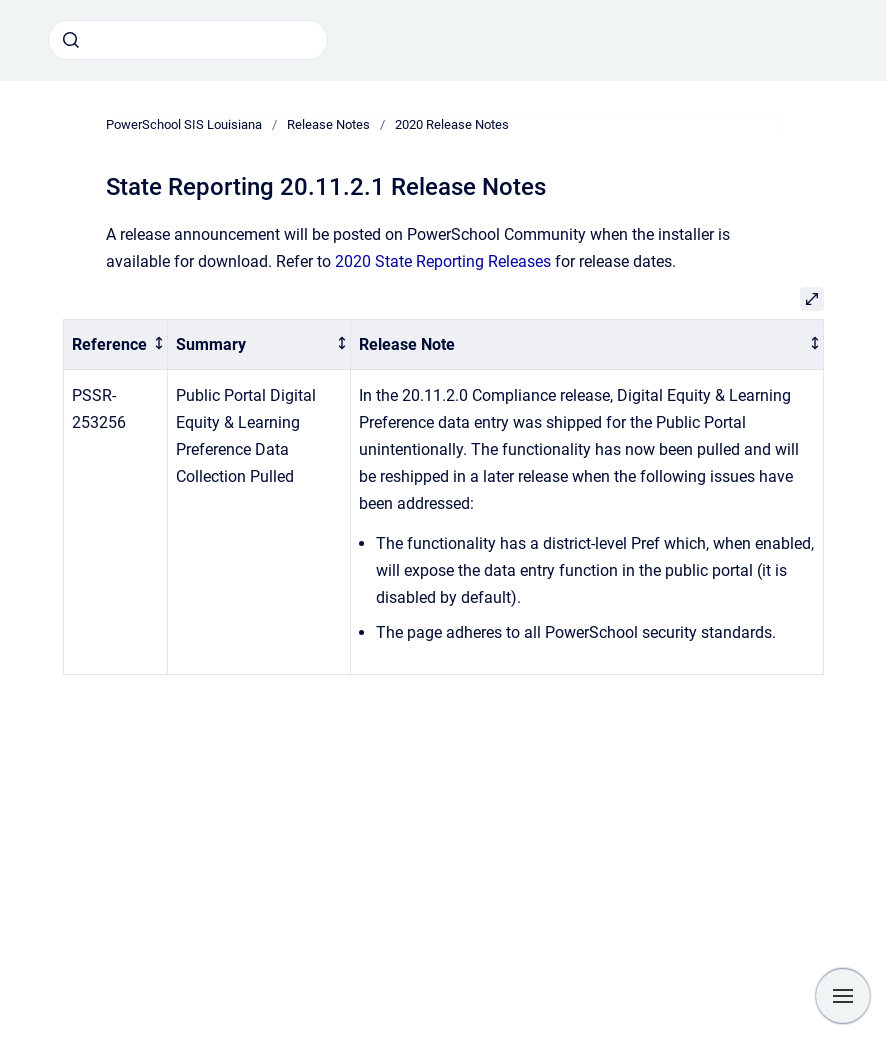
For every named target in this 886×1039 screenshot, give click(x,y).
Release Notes (328, 124)
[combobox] (188, 40)
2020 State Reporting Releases (443, 261)
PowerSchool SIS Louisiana (184, 124)
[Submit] (71, 40)
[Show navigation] (843, 996)
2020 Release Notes (452, 124)
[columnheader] (115, 344)
